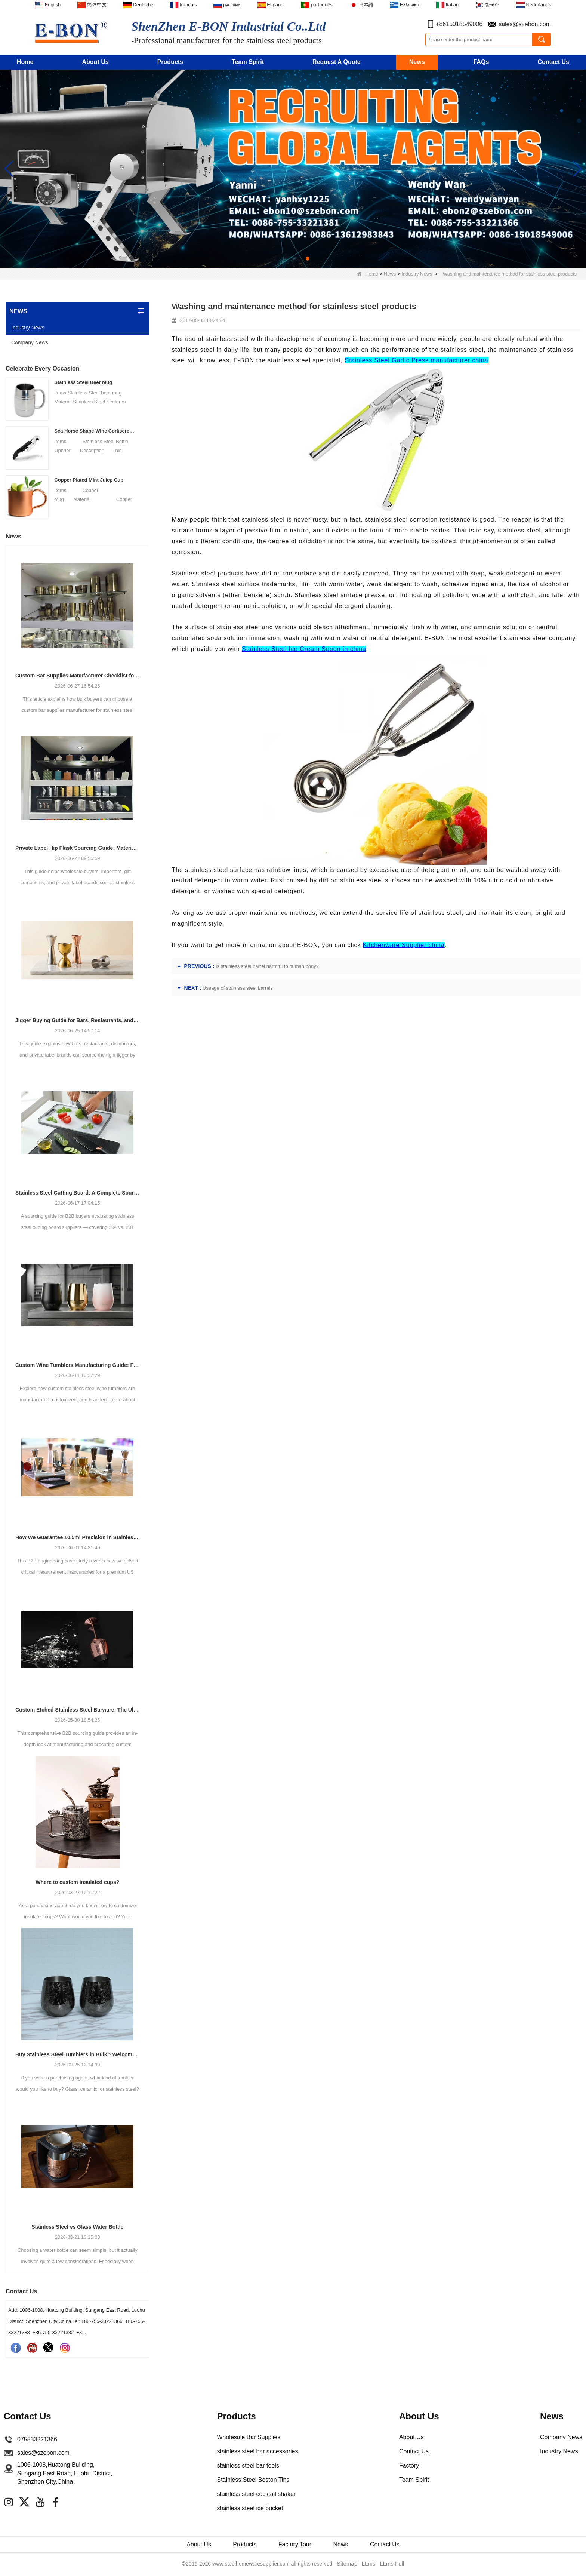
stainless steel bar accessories (257, 2451)
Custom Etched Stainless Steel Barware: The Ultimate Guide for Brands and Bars (77, 1710)
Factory (409, 2465)
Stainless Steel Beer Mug (83, 382)
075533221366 (37, 2439)
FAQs (481, 62)
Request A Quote (336, 62)
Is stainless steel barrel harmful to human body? (267, 966)
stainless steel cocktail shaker (256, 2494)
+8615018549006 (459, 24)
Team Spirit (248, 62)
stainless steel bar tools (248, 2465)
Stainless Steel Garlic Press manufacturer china (416, 360)
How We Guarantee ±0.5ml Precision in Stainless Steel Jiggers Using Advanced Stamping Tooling (77, 1537)
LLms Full (390, 2565)
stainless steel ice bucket (250, 2508)
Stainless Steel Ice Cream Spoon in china (304, 649)
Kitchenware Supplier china (404, 945)
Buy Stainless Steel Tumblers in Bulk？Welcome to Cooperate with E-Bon (77, 2054)
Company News (29, 342)
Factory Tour (296, 2545)
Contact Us (553, 62)
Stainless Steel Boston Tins (253, 2480)
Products (170, 62)
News (417, 62)
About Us (95, 62)
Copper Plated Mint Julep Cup (88, 480)
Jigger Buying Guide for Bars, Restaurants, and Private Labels (77, 1020)
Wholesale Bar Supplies (248, 2437)
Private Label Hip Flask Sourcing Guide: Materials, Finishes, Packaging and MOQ (77, 848)
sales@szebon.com (525, 24)
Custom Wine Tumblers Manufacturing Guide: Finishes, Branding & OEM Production (77, 1365)
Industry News (416, 274)
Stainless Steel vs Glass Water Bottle (77, 2227)
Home (25, 62)
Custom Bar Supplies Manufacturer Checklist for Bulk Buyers (77, 676)
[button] (278, 259)
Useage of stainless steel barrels (238, 988)
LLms (368, 2565)
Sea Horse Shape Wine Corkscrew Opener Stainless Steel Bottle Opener (94, 431)
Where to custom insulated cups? (77, 1882)
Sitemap (348, 2565)
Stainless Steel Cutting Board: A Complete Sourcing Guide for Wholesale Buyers (77, 1193)
